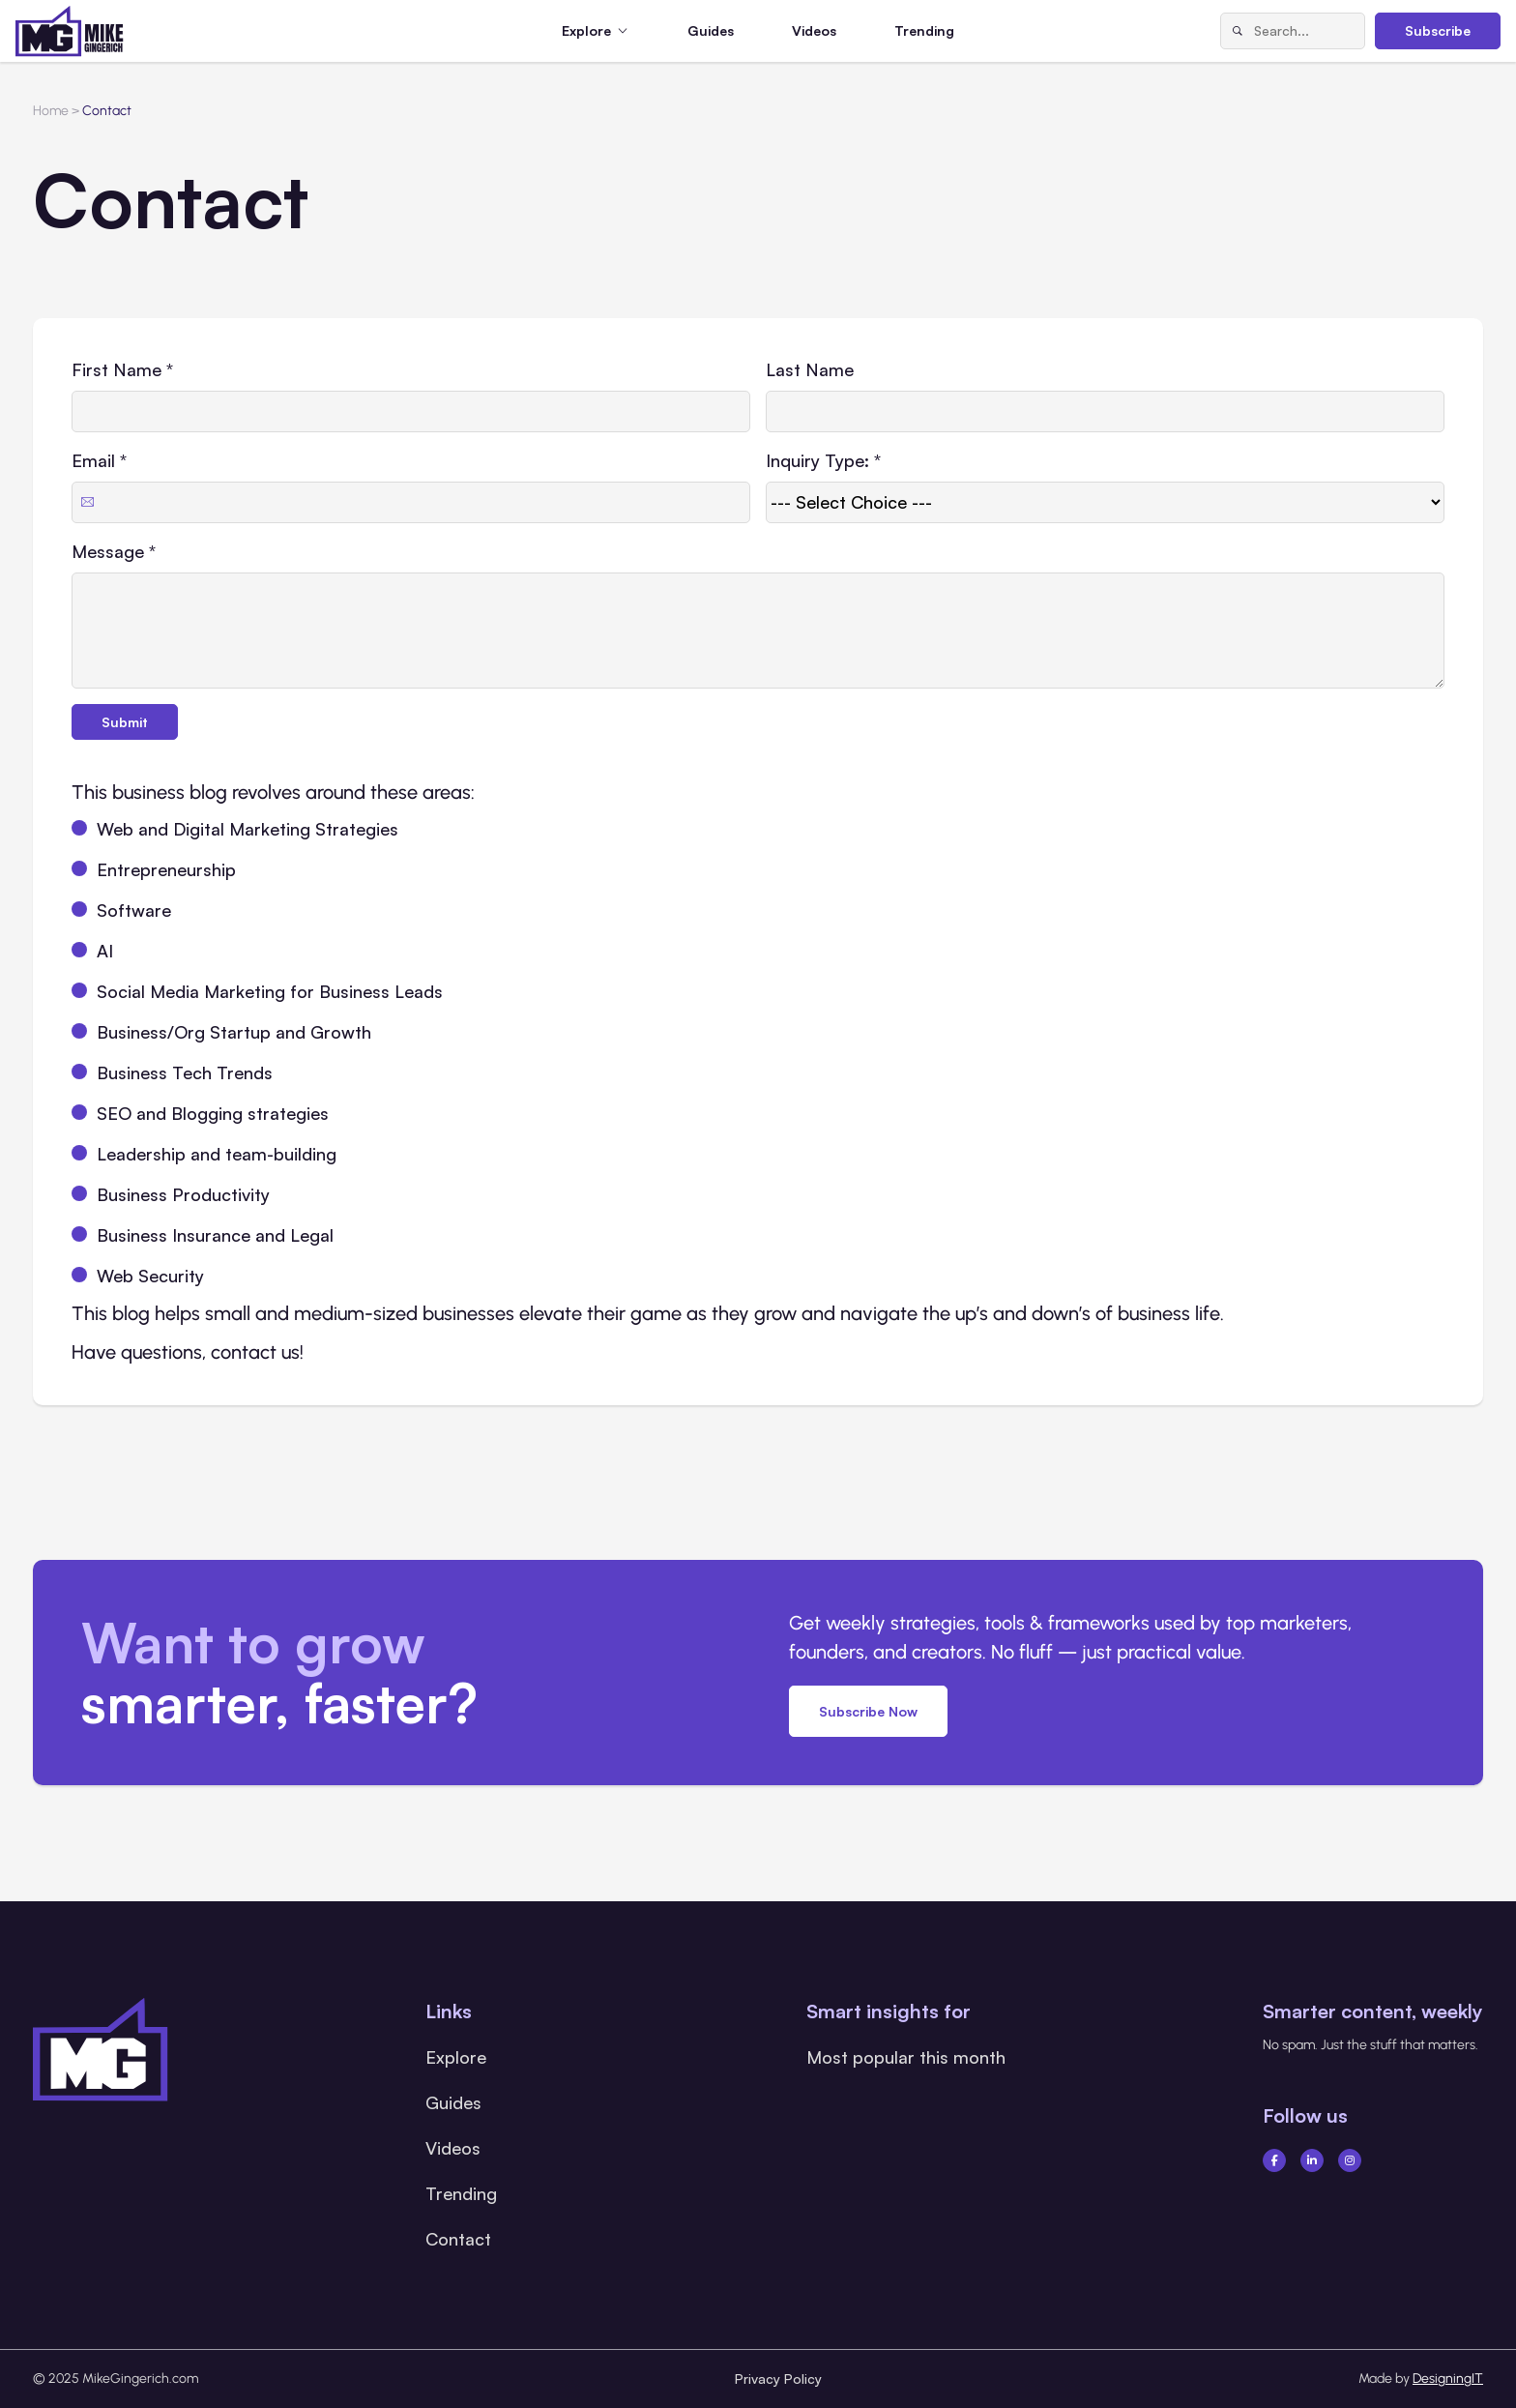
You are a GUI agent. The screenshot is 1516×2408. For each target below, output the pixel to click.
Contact (458, 2238)
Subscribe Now (868, 1711)
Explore (455, 2057)
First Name (122, 369)
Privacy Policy (778, 2378)
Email (99, 460)
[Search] (1237, 31)
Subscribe (1438, 30)
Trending (924, 30)
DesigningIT (1448, 2378)
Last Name (810, 369)
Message (114, 551)
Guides (710, 30)
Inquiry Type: (823, 460)
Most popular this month (906, 2057)
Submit (125, 722)
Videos (814, 30)
